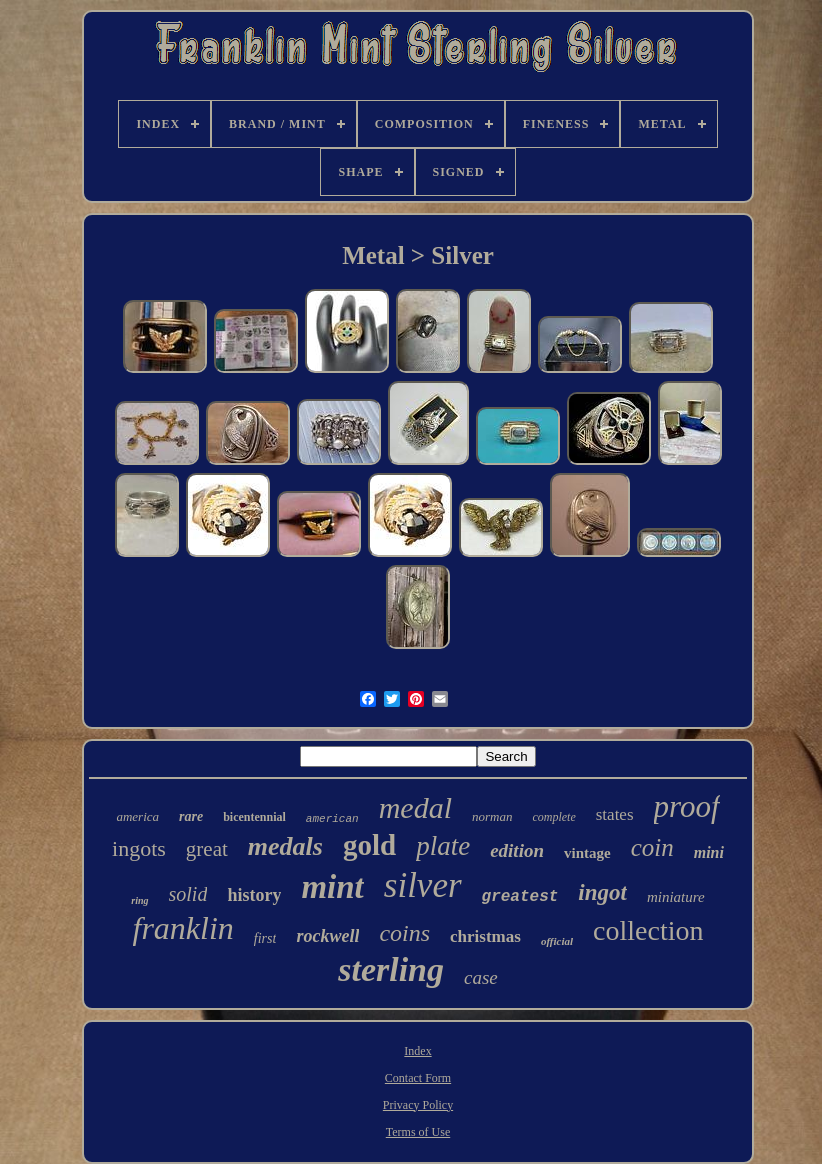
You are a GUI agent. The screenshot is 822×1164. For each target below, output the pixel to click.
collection (648, 930)
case (481, 977)
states (615, 814)
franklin (183, 928)
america (137, 816)
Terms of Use (418, 1132)
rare (191, 816)
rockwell (327, 936)
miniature (676, 897)
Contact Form (418, 1078)
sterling (391, 969)
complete (553, 817)
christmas (485, 936)
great (207, 849)
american (332, 819)
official (557, 941)
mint (332, 887)
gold (369, 845)
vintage (587, 853)
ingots (139, 848)
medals (285, 846)
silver (423, 885)
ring (139, 900)
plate (443, 846)
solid (188, 894)
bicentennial (254, 817)
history (254, 895)
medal (415, 807)
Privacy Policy (418, 1105)
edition (517, 850)
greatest (520, 897)
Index (417, 1051)
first (265, 938)
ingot (602, 892)
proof (687, 806)
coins (404, 933)
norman (492, 816)
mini (709, 852)
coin (652, 847)
